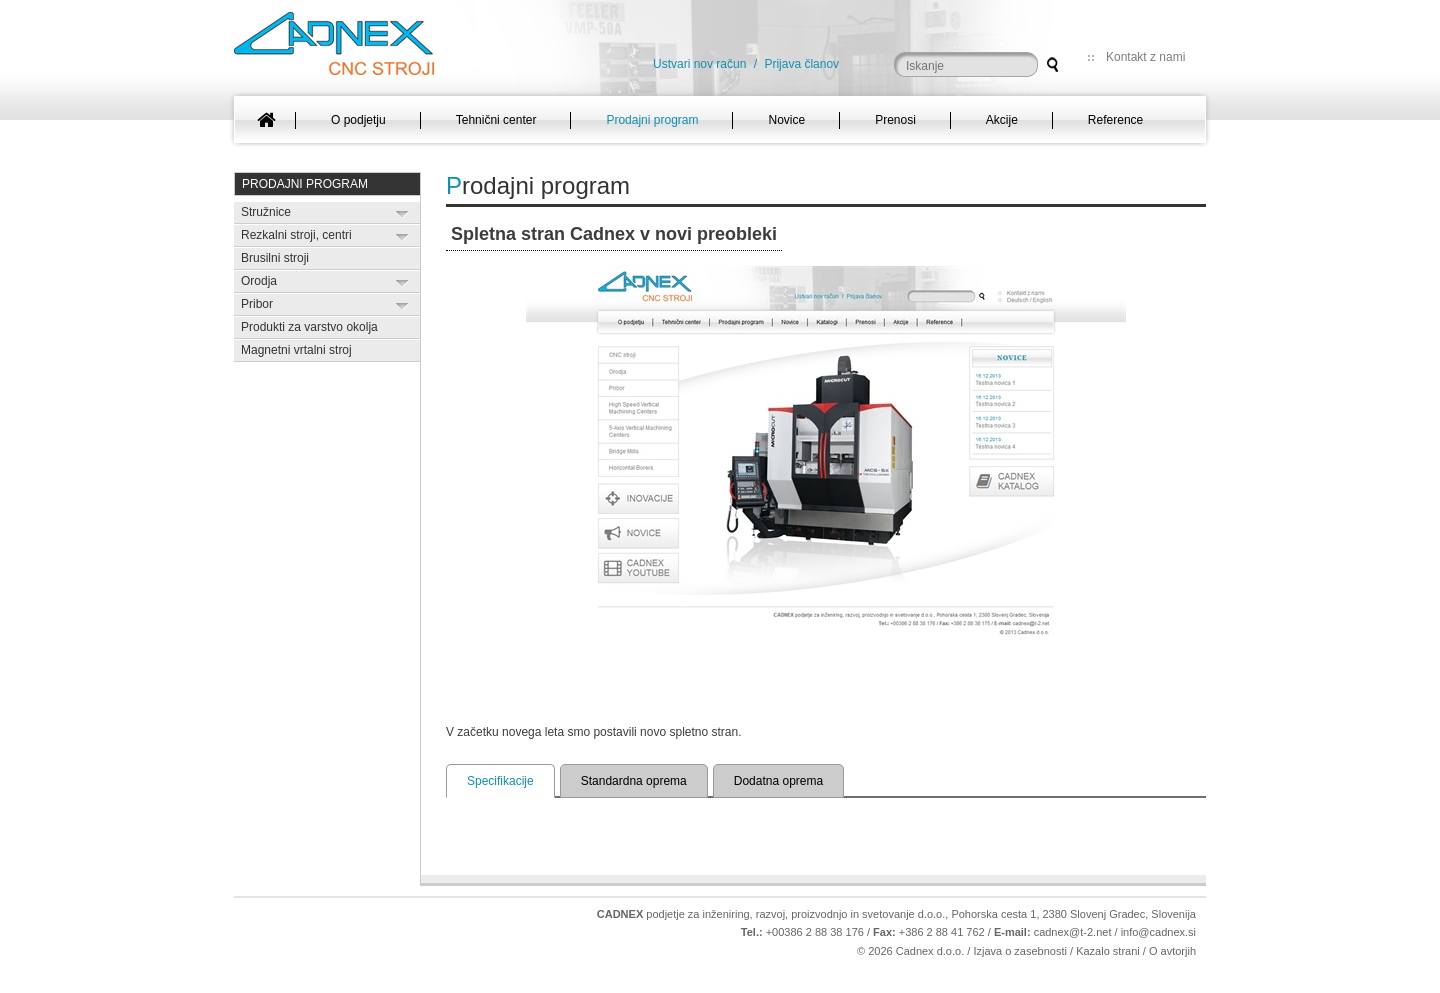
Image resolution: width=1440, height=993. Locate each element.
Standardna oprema (634, 781)
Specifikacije (500, 781)
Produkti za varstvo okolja (309, 327)
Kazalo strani (1108, 951)
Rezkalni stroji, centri (296, 235)
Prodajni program (305, 184)
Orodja (259, 281)
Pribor (257, 304)
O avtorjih (1172, 951)
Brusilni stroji (275, 258)
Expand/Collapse (402, 213)
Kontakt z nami (1145, 57)
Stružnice (266, 212)
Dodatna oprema (778, 781)
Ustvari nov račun (699, 64)
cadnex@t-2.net (1073, 932)
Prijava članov (801, 64)
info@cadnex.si (1158, 932)
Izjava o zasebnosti (1020, 951)
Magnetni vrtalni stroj (296, 350)
